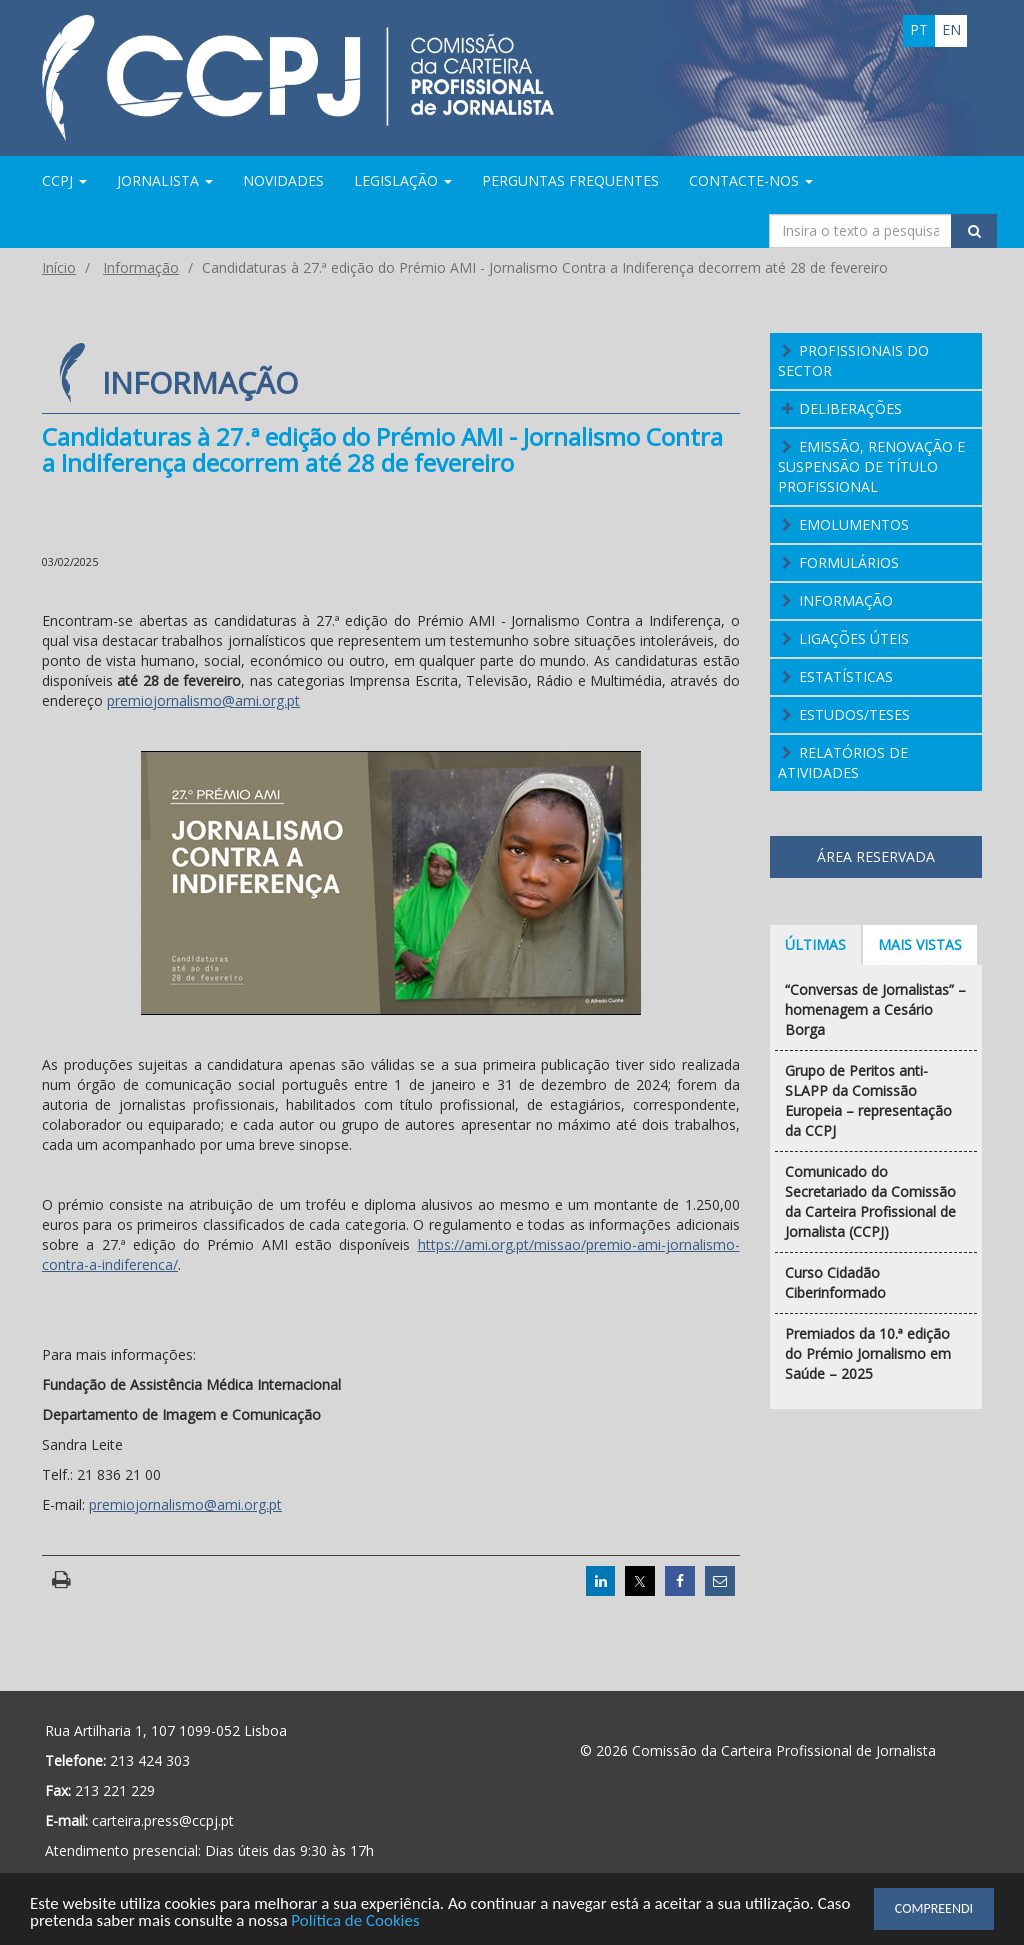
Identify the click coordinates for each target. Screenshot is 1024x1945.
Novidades (283, 180)
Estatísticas (846, 676)
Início (59, 267)
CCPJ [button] (64, 180)
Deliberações (850, 408)
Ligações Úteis (854, 638)
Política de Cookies (356, 1922)
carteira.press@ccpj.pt (163, 1820)
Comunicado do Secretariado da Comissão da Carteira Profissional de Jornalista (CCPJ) (870, 1201)
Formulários (849, 562)
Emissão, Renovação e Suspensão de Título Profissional (872, 466)
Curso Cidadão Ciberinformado (835, 1282)
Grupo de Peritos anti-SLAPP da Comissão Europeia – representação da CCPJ (868, 1100)
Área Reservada (876, 856)
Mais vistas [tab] (920, 944)
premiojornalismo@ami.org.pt (203, 700)
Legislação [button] (403, 180)
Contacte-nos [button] (751, 180)
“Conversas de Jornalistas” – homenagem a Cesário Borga (875, 1009)
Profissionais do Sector (854, 360)
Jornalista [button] (165, 180)
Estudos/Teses (854, 714)
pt (919, 29)
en (951, 29)
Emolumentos (854, 524)
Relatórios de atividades (843, 762)
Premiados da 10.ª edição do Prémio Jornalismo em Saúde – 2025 (868, 1353)
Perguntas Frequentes (570, 180)
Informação (141, 267)
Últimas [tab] (815, 944)
